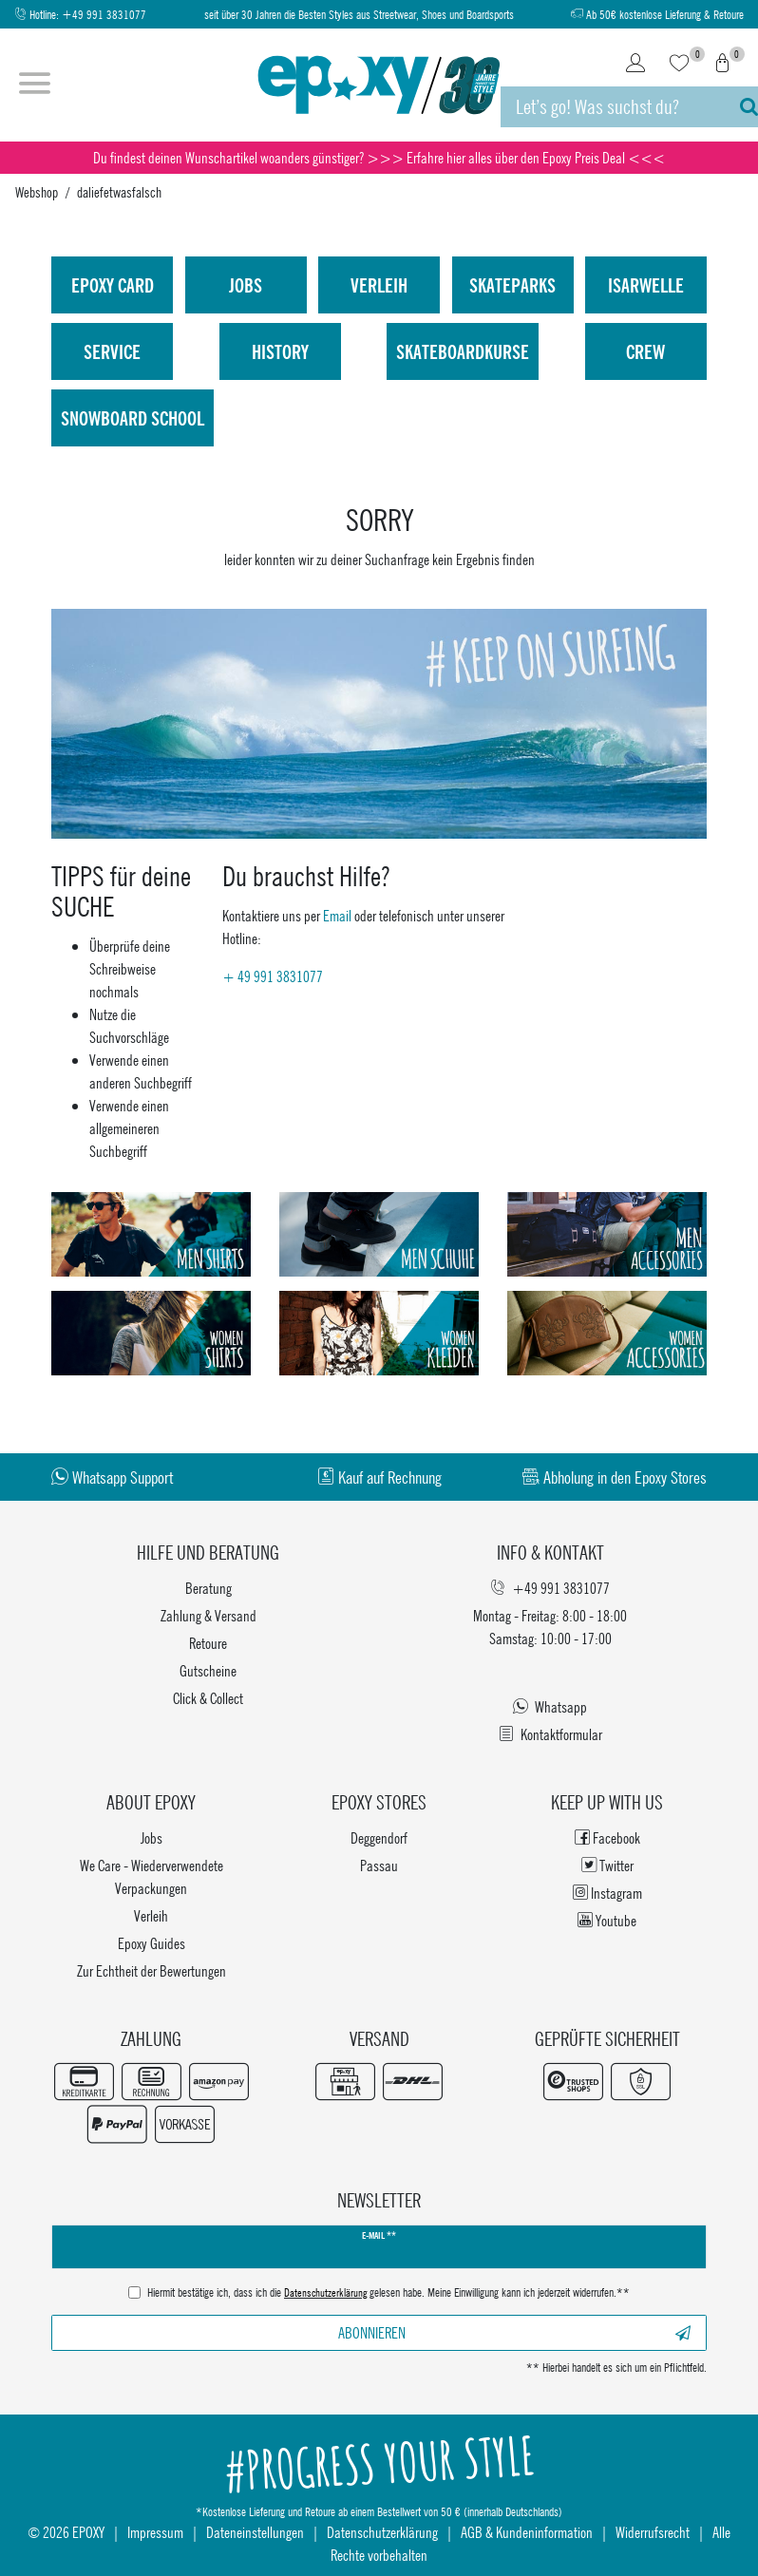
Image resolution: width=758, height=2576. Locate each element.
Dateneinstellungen (255, 2532)
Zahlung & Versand (208, 1615)
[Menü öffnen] (34, 85)
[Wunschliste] (679, 64)
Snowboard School (132, 418)
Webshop (36, 191)
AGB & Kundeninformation (527, 2532)
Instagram (607, 1893)
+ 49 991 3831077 (272, 976)
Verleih (379, 285)
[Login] (635, 64)
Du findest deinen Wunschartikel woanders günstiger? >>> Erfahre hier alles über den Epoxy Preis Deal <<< (379, 157)
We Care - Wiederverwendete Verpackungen (151, 1876)
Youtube (607, 1920)
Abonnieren (515, 2332)
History (280, 351)
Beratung (208, 1588)
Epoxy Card (112, 285)
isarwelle (646, 285)
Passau (379, 1865)
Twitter (607, 1865)
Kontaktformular (550, 1734)
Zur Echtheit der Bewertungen (151, 1970)
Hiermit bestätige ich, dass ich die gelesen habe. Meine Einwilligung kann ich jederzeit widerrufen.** (388, 2294)
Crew (645, 351)
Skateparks (512, 285)
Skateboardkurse (462, 351)
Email (337, 915)
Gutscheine (208, 1670)
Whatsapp (550, 1706)
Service (112, 351)
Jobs (245, 285)
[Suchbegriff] (611, 106)
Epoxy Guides (151, 1943)
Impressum (155, 2532)
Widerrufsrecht (653, 2532)
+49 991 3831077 (104, 15)
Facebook (607, 1837)
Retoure (208, 1643)
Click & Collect (208, 1698)
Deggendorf (379, 1837)
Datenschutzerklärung (382, 2532)
